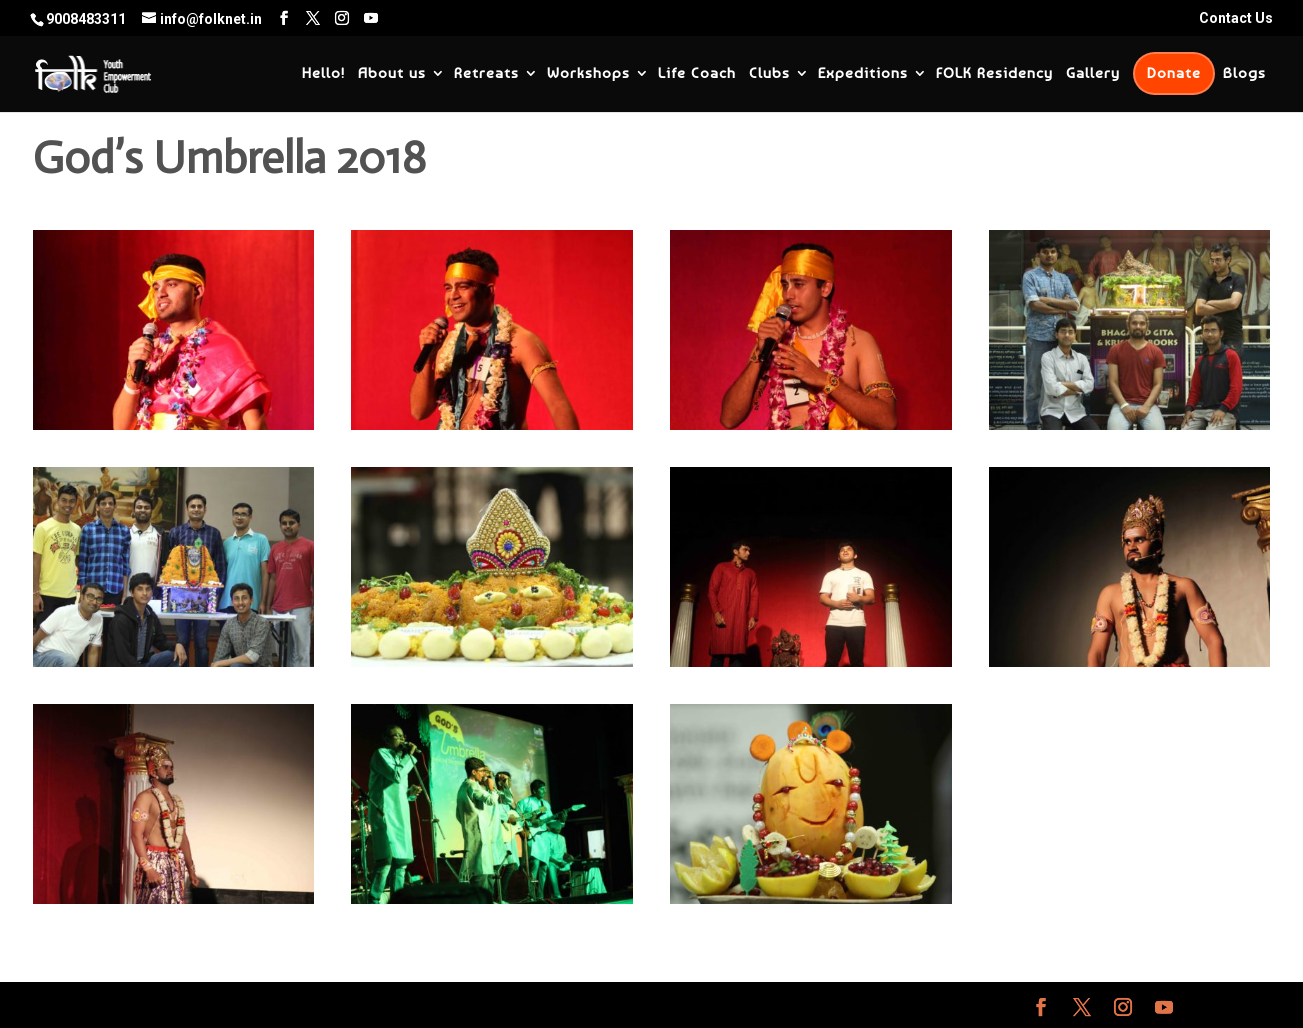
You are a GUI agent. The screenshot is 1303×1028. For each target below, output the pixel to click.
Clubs (769, 74)
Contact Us (1236, 18)
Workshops (588, 74)
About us (392, 74)
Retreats (486, 74)
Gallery (1093, 74)
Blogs (1244, 74)
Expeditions (863, 74)
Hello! (323, 74)
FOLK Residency (994, 74)
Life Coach (697, 74)
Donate (1174, 73)
